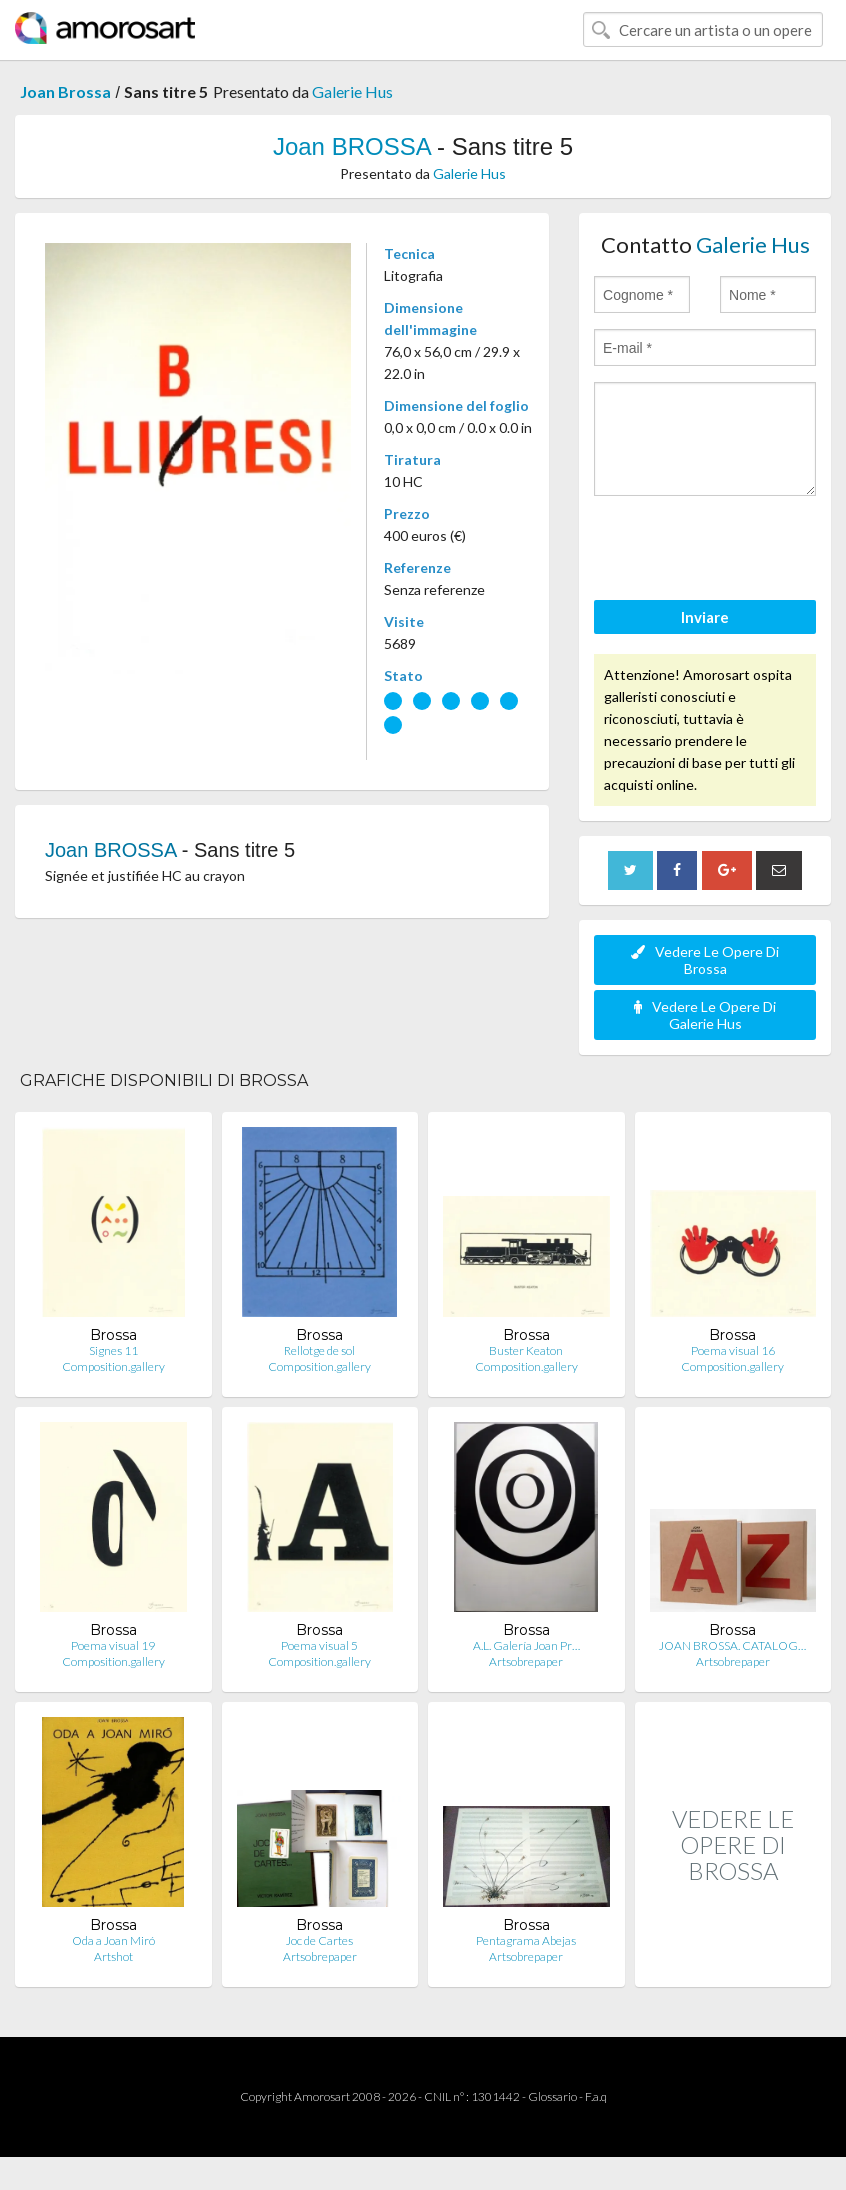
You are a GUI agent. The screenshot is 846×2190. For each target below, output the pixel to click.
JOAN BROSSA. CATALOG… (732, 1645)
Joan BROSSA (351, 146)
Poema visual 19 (113, 1645)
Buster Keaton (526, 1350)
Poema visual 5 (319, 1645)
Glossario (552, 2096)
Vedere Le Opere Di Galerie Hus (705, 1015)
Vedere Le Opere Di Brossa (705, 960)
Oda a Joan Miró (113, 1940)
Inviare (705, 617)
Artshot (113, 1956)
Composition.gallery (113, 1366)
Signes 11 (113, 1350)
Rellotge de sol (319, 1350)
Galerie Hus (352, 91)
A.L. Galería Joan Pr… (526, 1645)
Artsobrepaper (526, 1661)
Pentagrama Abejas (526, 1940)
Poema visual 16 (733, 1350)
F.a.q (596, 2096)
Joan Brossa (65, 91)
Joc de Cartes (319, 1940)
